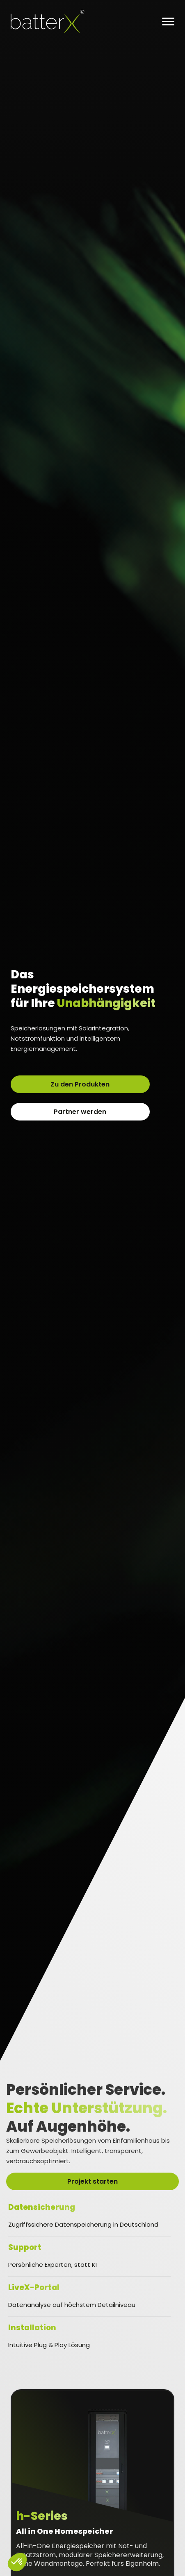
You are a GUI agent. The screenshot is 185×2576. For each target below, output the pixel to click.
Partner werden (80, 1111)
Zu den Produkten (80, 1084)
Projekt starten (92, 2181)
